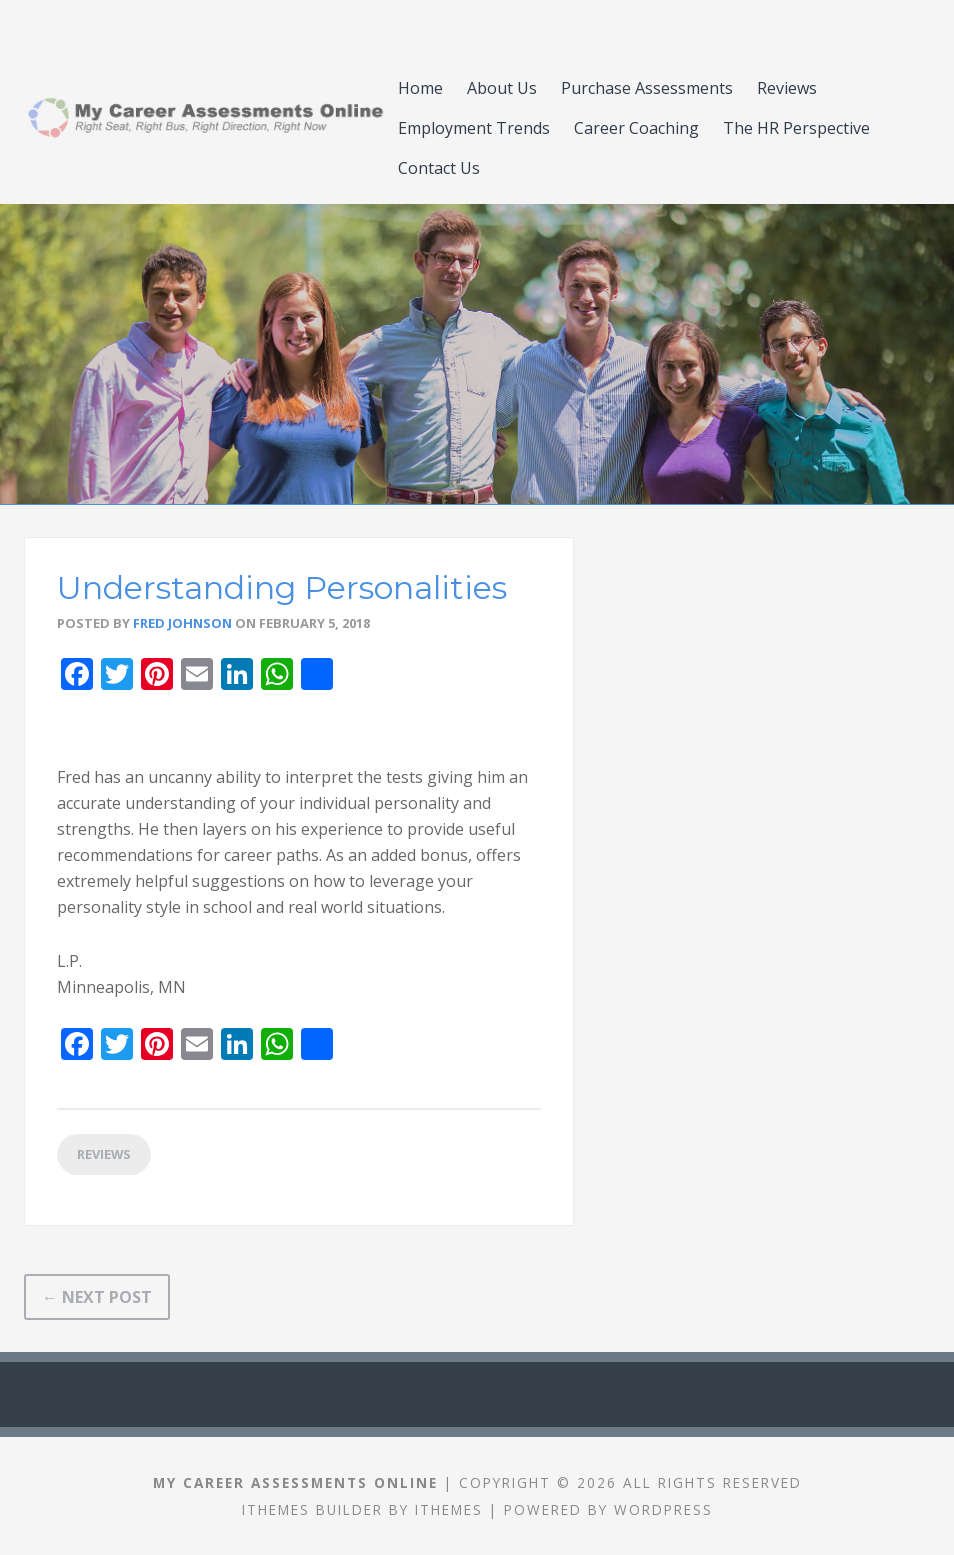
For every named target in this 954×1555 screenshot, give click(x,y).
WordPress (663, 1509)
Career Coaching (636, 128)
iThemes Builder (312, 1509)
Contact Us (439, 168)
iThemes (449, 1509)
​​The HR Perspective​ (796, 128)
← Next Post (97, 1297)
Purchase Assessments (647, 88)
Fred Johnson (182, 623)
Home (420, 88)
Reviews (787, 88)
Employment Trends (474, 128)
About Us (502, 88)
